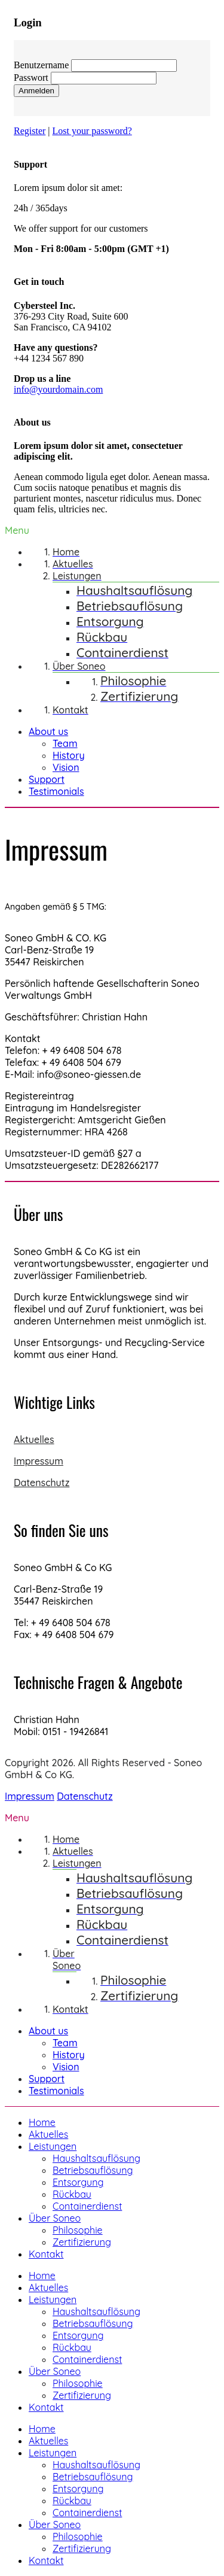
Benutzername (41, 65)
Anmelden (36, 90)
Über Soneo (55, 2218)
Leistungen (52, 2146)
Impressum (38, 1461)
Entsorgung (78, 2182)
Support (47, 779)
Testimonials (56, 791)
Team (65, 743)
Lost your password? (92, 131)
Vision (66, 767)
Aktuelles (34, 1439)
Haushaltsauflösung (96, 2158)
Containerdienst (87, 2206)
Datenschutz (41, 1483)
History (69, 755)
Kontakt (46, 2254)
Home (42, 2122)
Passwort (31, 77)
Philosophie (78, 2230)
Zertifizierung (82, 2242)
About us (48, 731)
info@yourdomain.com (58, 389)
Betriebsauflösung (93, 2170)
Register (29, 131)
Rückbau (72, 2194)
